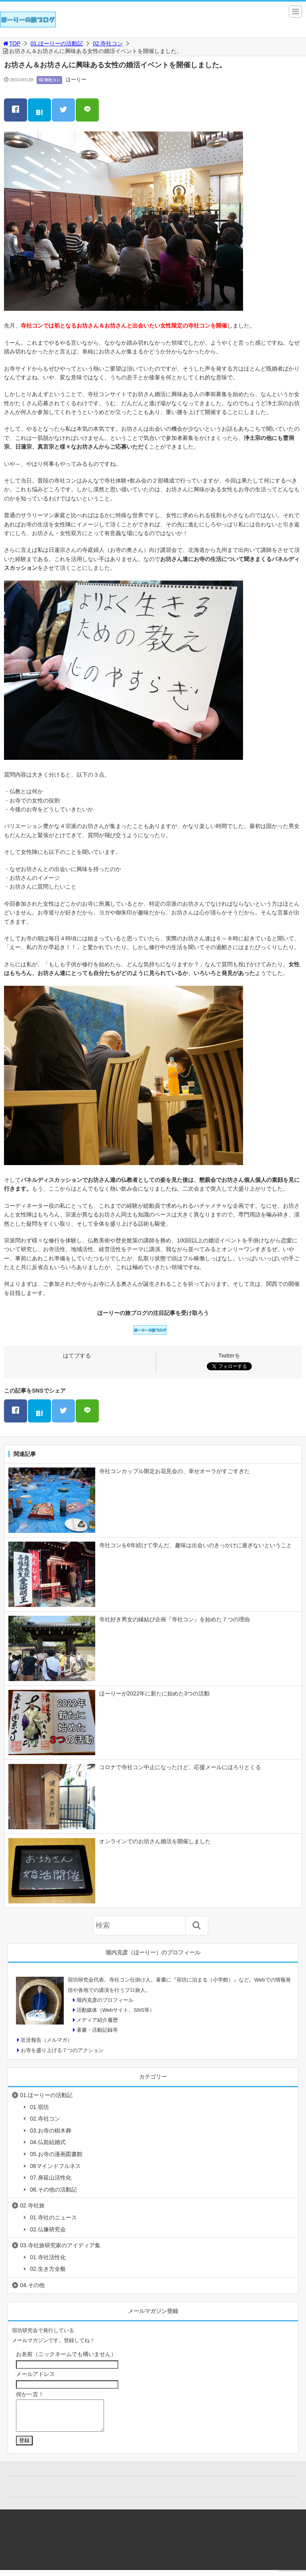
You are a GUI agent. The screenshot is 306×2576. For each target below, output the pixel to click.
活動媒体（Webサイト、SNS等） (115, 2010)
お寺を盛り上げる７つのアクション (62, 2050)
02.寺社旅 (32, 2205)
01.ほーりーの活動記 (57, 43)
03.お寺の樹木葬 (50, 2130)
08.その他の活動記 (53, 2189)
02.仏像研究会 (47, 2229)
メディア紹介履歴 (97, 2020)
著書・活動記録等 (97, 2030)
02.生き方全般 (47, 2269)
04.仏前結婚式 (47, 2142)
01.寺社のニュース (53, 2217)
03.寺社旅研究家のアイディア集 (60, 2245)
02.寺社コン (108, 43)
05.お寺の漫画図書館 (56, 2154)
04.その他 (32, 2285)
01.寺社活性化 (47, 2257)
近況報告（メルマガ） (47, 2040)
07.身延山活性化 (50, 2177)
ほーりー (76, 79)
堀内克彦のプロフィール (104, 2000)
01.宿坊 (39, 2107)
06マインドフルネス (55, 2166)
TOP (11, 43)
